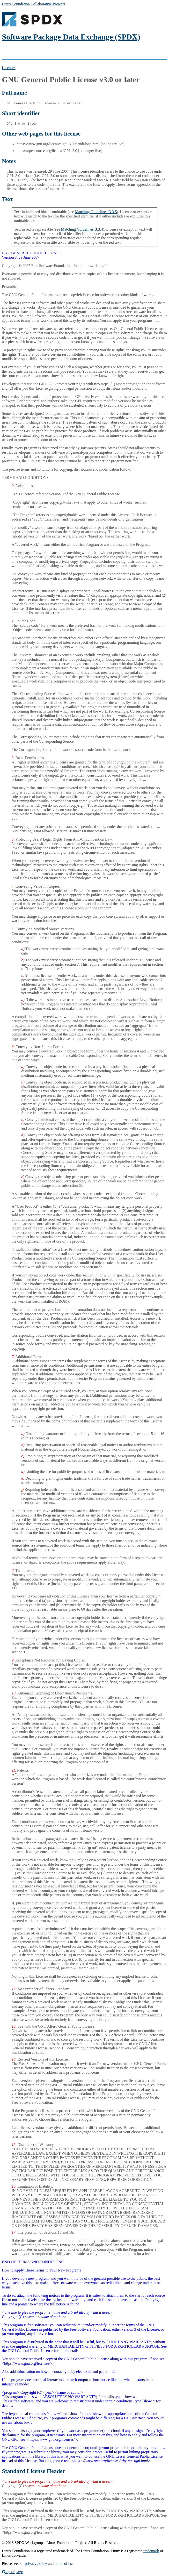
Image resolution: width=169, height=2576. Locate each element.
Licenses (8, 68)
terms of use (64, 2563)
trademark (151, 2551)
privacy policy (36, 2563)
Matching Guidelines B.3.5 (96, 212)
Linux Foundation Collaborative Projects (33, 4)
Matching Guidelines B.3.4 (82, 229)
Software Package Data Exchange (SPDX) (71, 36)
